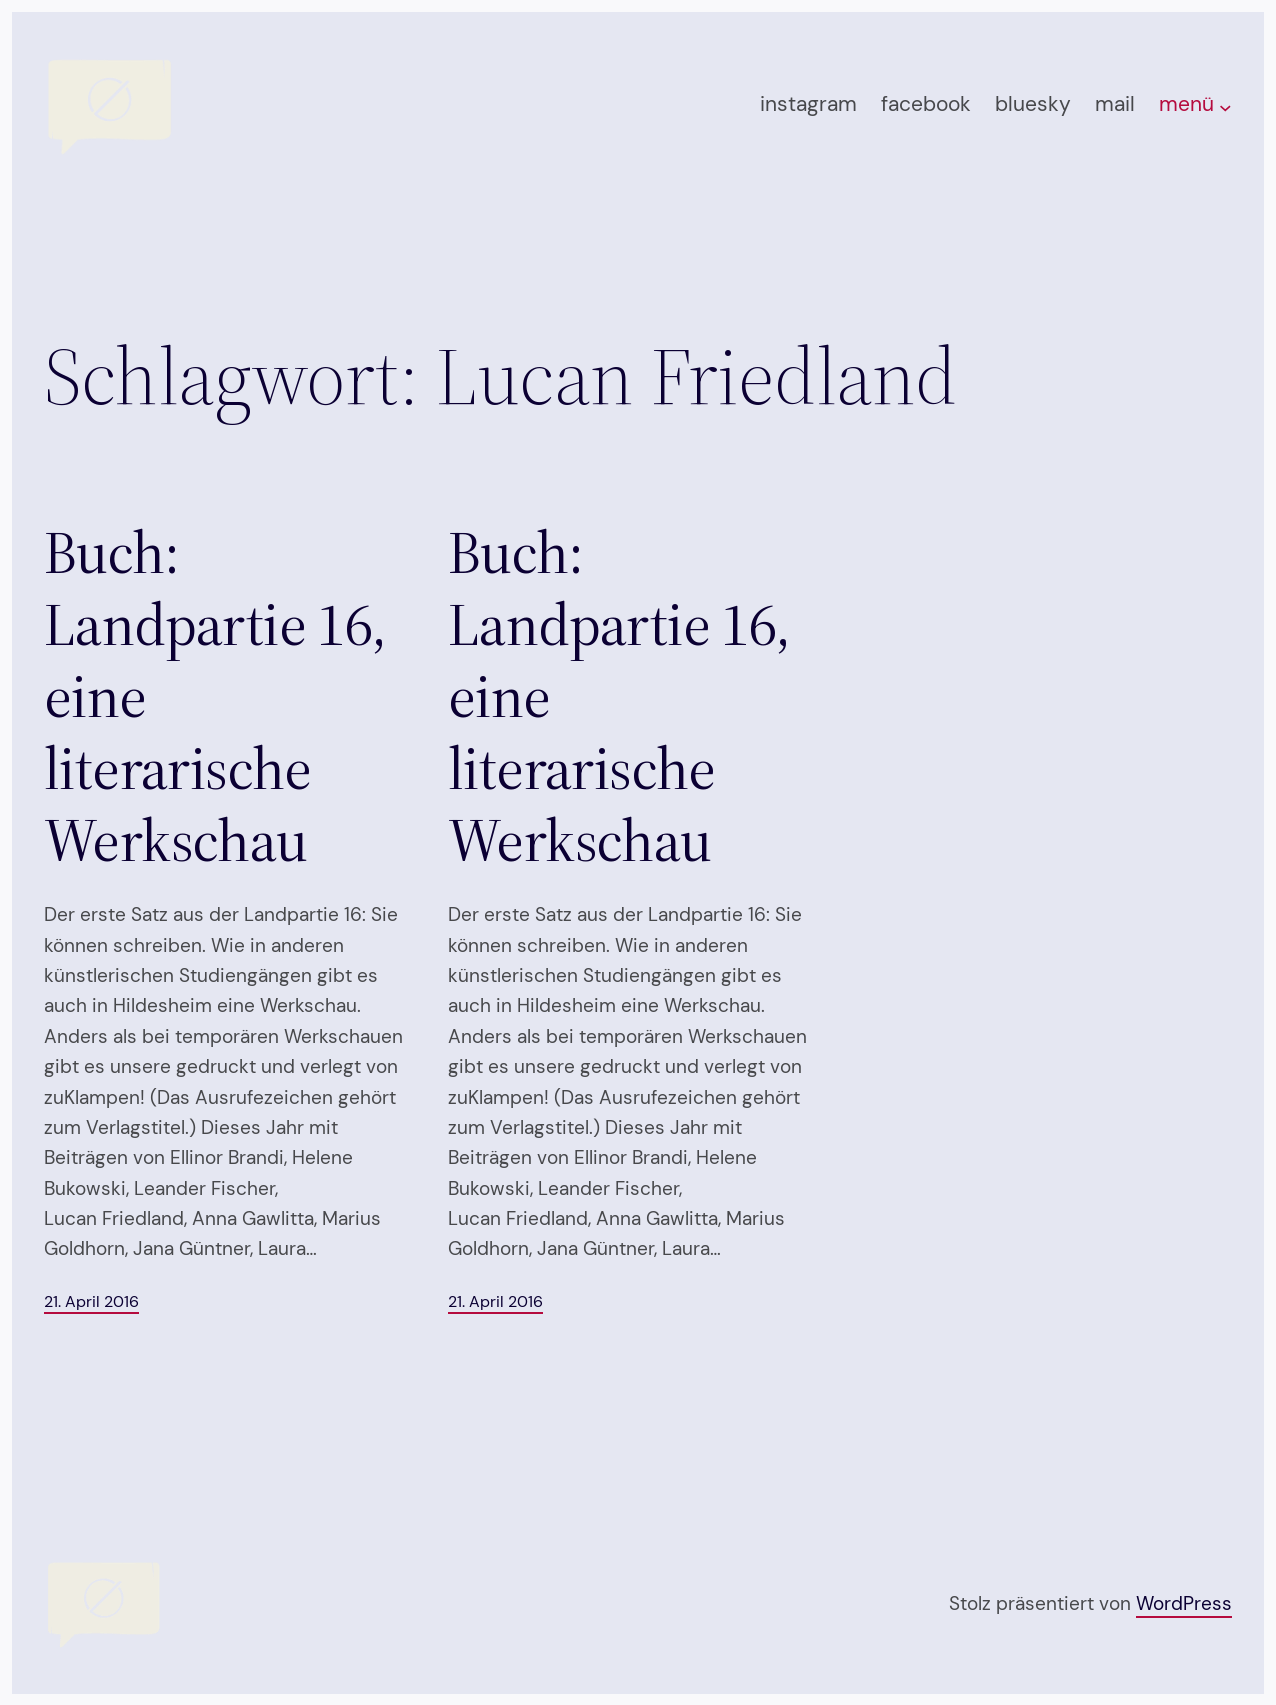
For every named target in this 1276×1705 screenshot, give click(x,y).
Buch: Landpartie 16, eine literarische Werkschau (215, 696)
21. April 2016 (91, 1301)
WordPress (1184, 1603)
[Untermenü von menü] (1225, 106)
